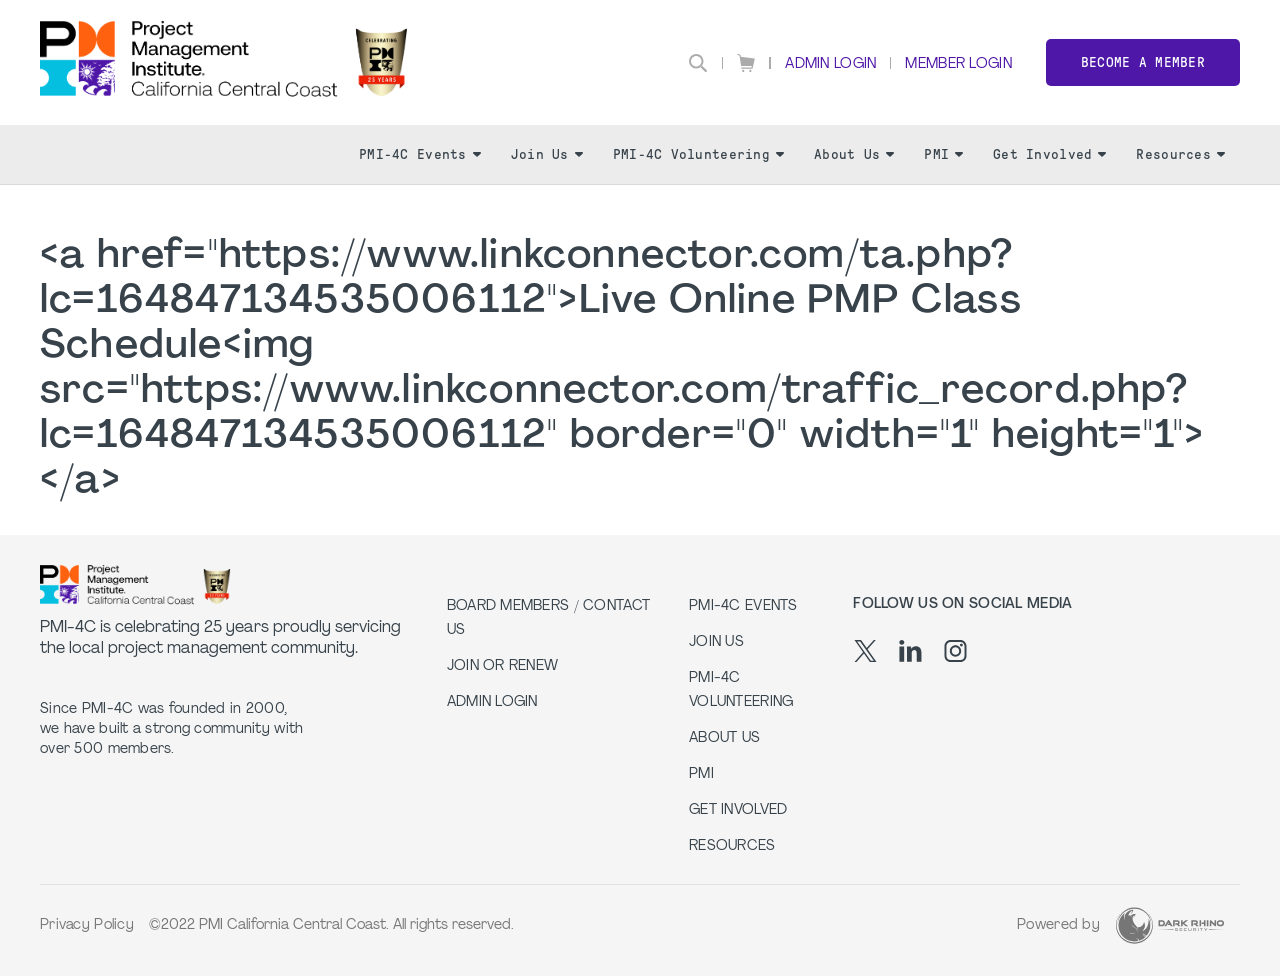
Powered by (1058, 925)
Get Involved (1049, 154)
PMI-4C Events (420, 154)
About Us (854, 154)
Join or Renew (503, 666)
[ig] (955, 651)
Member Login (958, 64)
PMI (943, 154)
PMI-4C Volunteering (698, 154)
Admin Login (830, 64)
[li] (910, 651)
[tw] (865, 651)
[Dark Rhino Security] (1170, 925)
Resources (1180, 154)
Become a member (1143, 62)
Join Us (547, 154)
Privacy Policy (87, 925)
